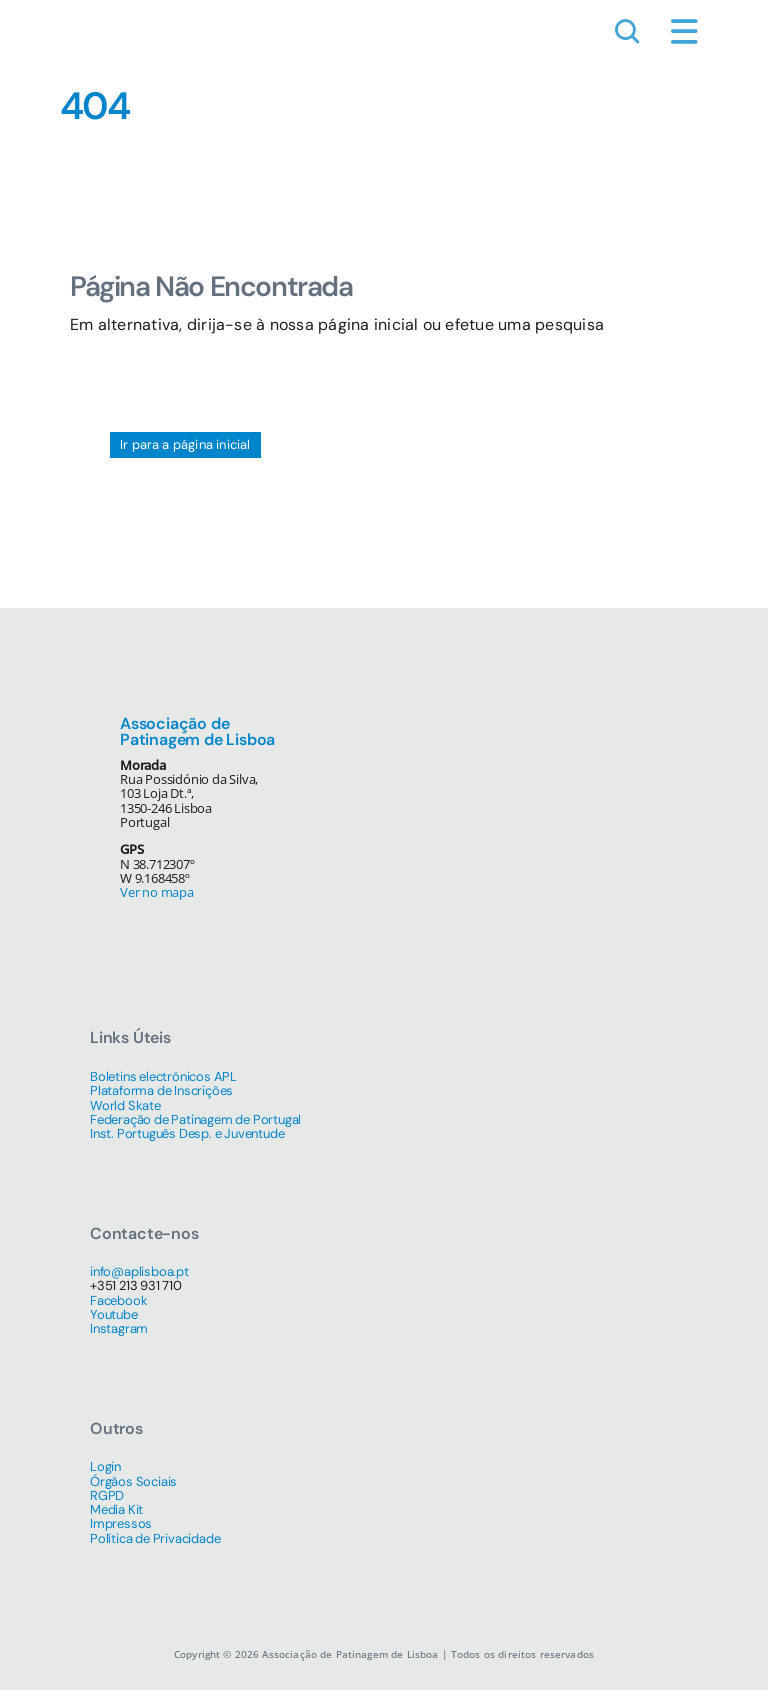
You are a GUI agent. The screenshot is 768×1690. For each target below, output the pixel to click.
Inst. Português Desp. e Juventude (187, 1133)
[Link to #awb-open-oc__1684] (684, 32)
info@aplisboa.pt (139, 1271)
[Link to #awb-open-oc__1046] (627, 32)
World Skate (125, 1105)
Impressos (121, 1523)
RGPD (107, 1495)
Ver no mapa (157, 892)
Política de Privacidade (155, 1538)
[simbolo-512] (70, 29)
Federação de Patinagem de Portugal (195, 1119)
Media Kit (116, 1509)
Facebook (118, 1300)
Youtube (114, 1314)
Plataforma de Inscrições (161, 1090)
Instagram (119, 1328)
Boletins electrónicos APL (163, 1076)
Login (105, 1466)
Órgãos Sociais (133, 1481)
